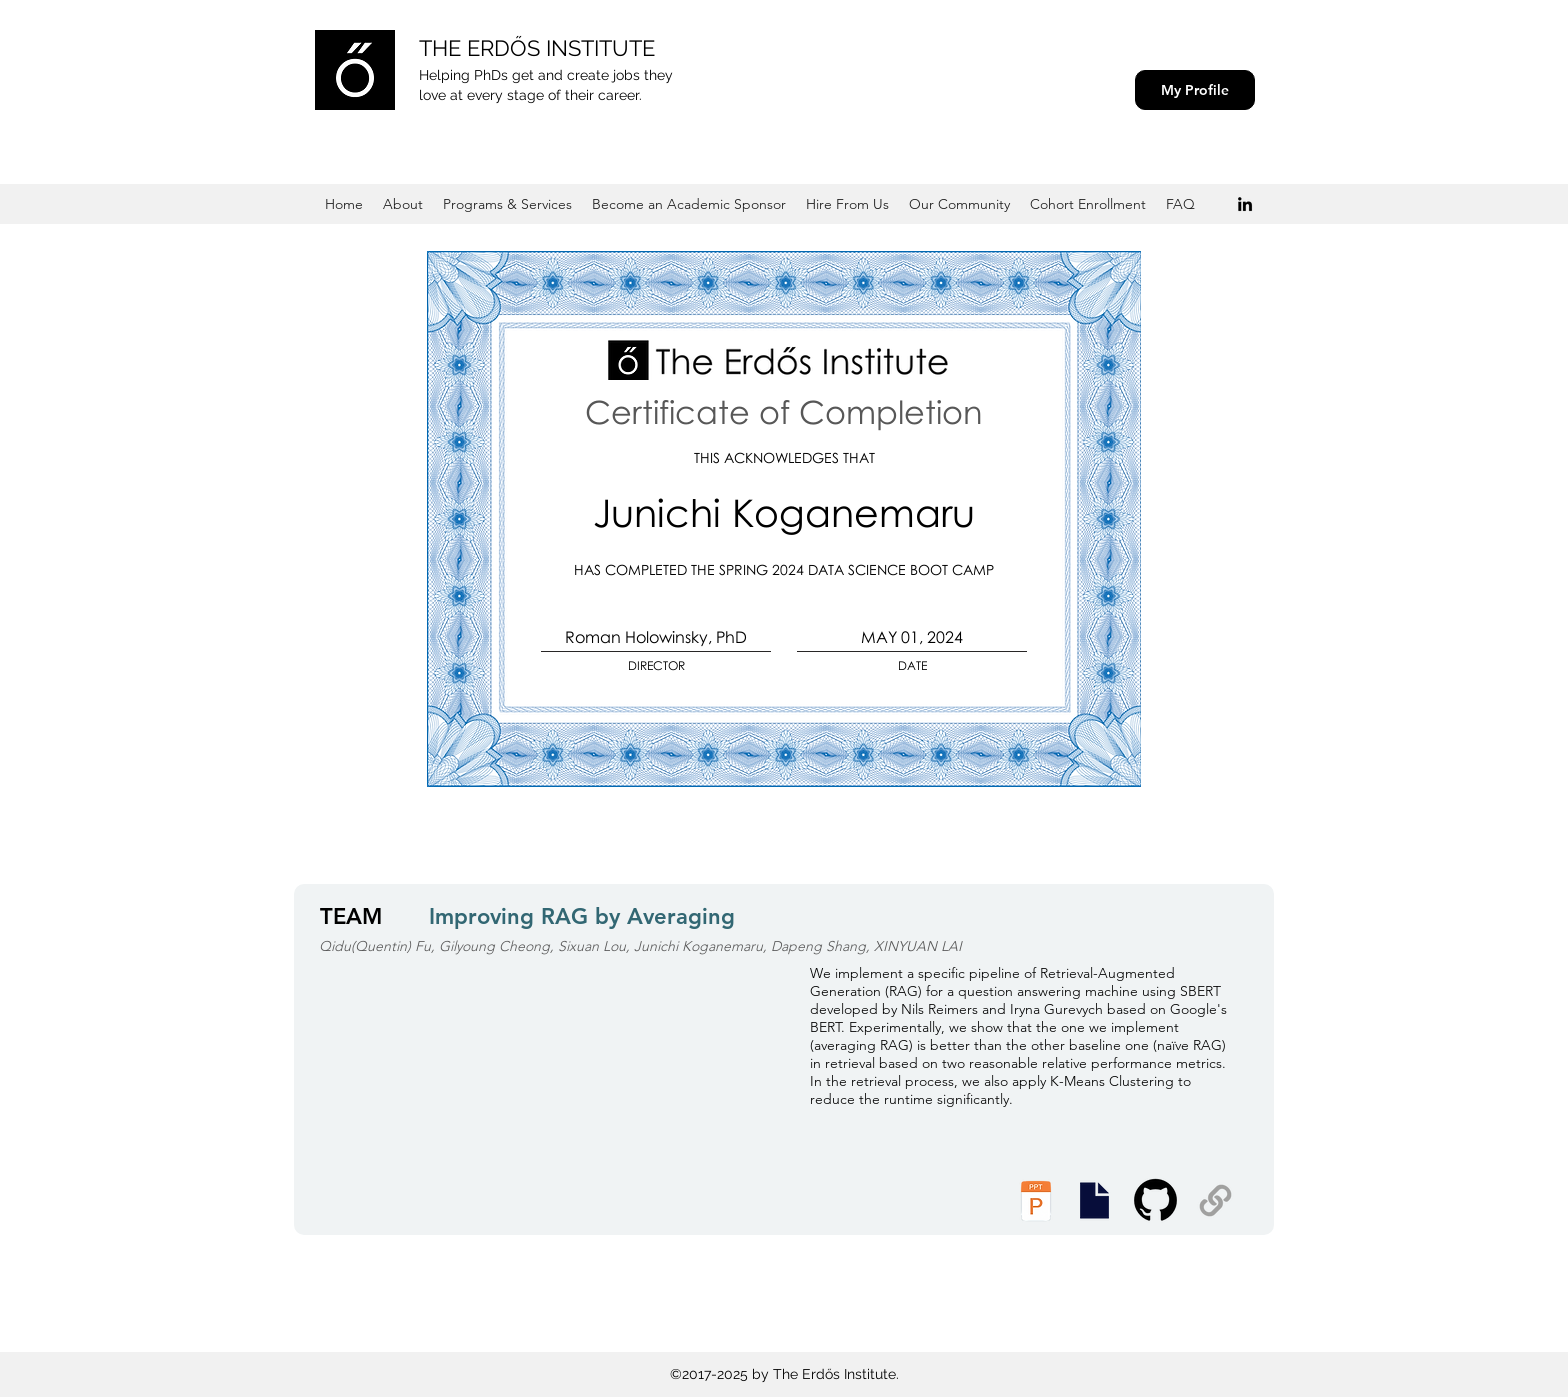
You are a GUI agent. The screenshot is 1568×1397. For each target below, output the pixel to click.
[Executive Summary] (1094, 1200)
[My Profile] (1195, 90)
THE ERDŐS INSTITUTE (537, 48)
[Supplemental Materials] (1215, 1200)
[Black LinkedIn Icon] (1245, 204)
